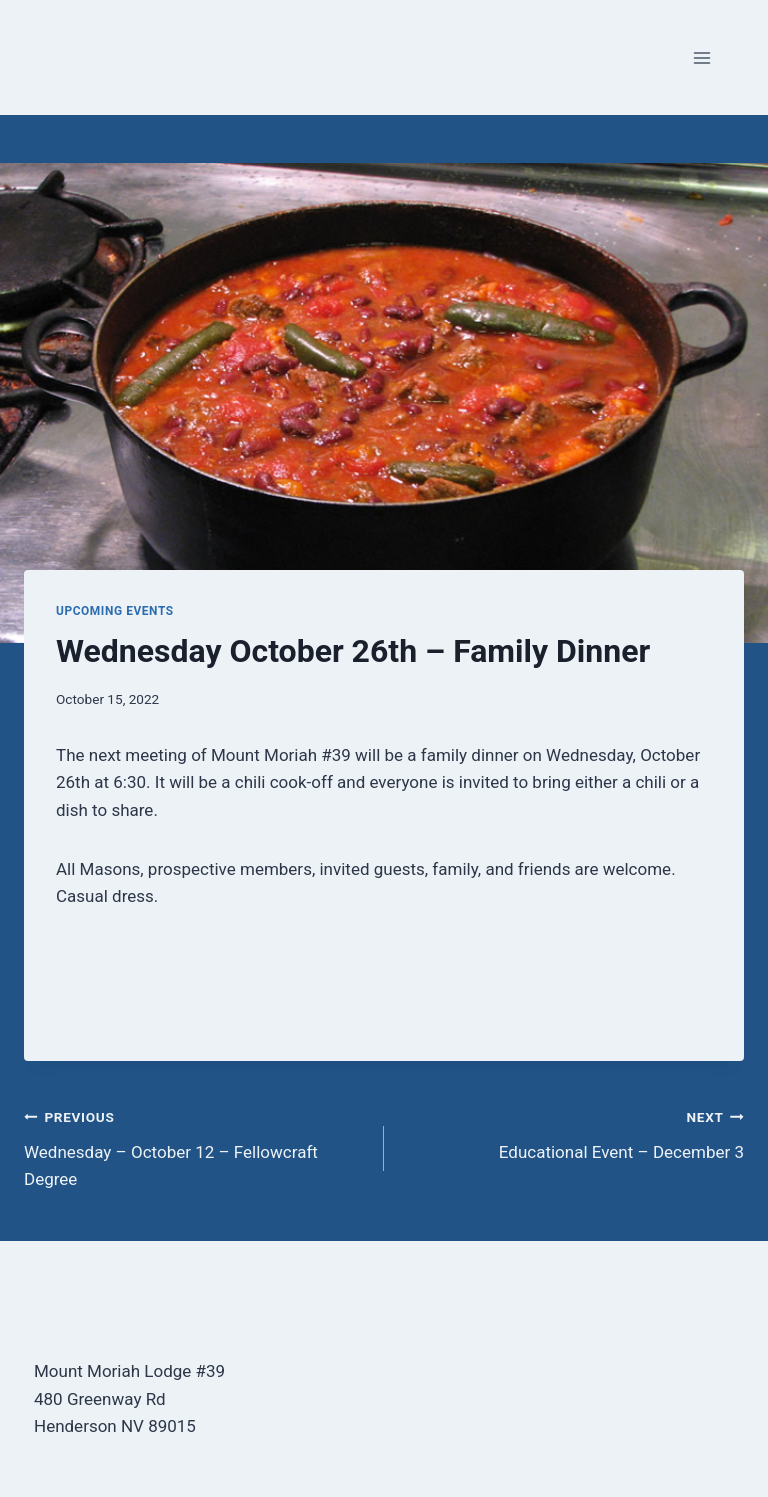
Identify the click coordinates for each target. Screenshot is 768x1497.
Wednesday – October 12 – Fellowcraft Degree (195, 1146)
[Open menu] (701, 57)
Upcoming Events (115, 611)
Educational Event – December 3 (572, 1132)
